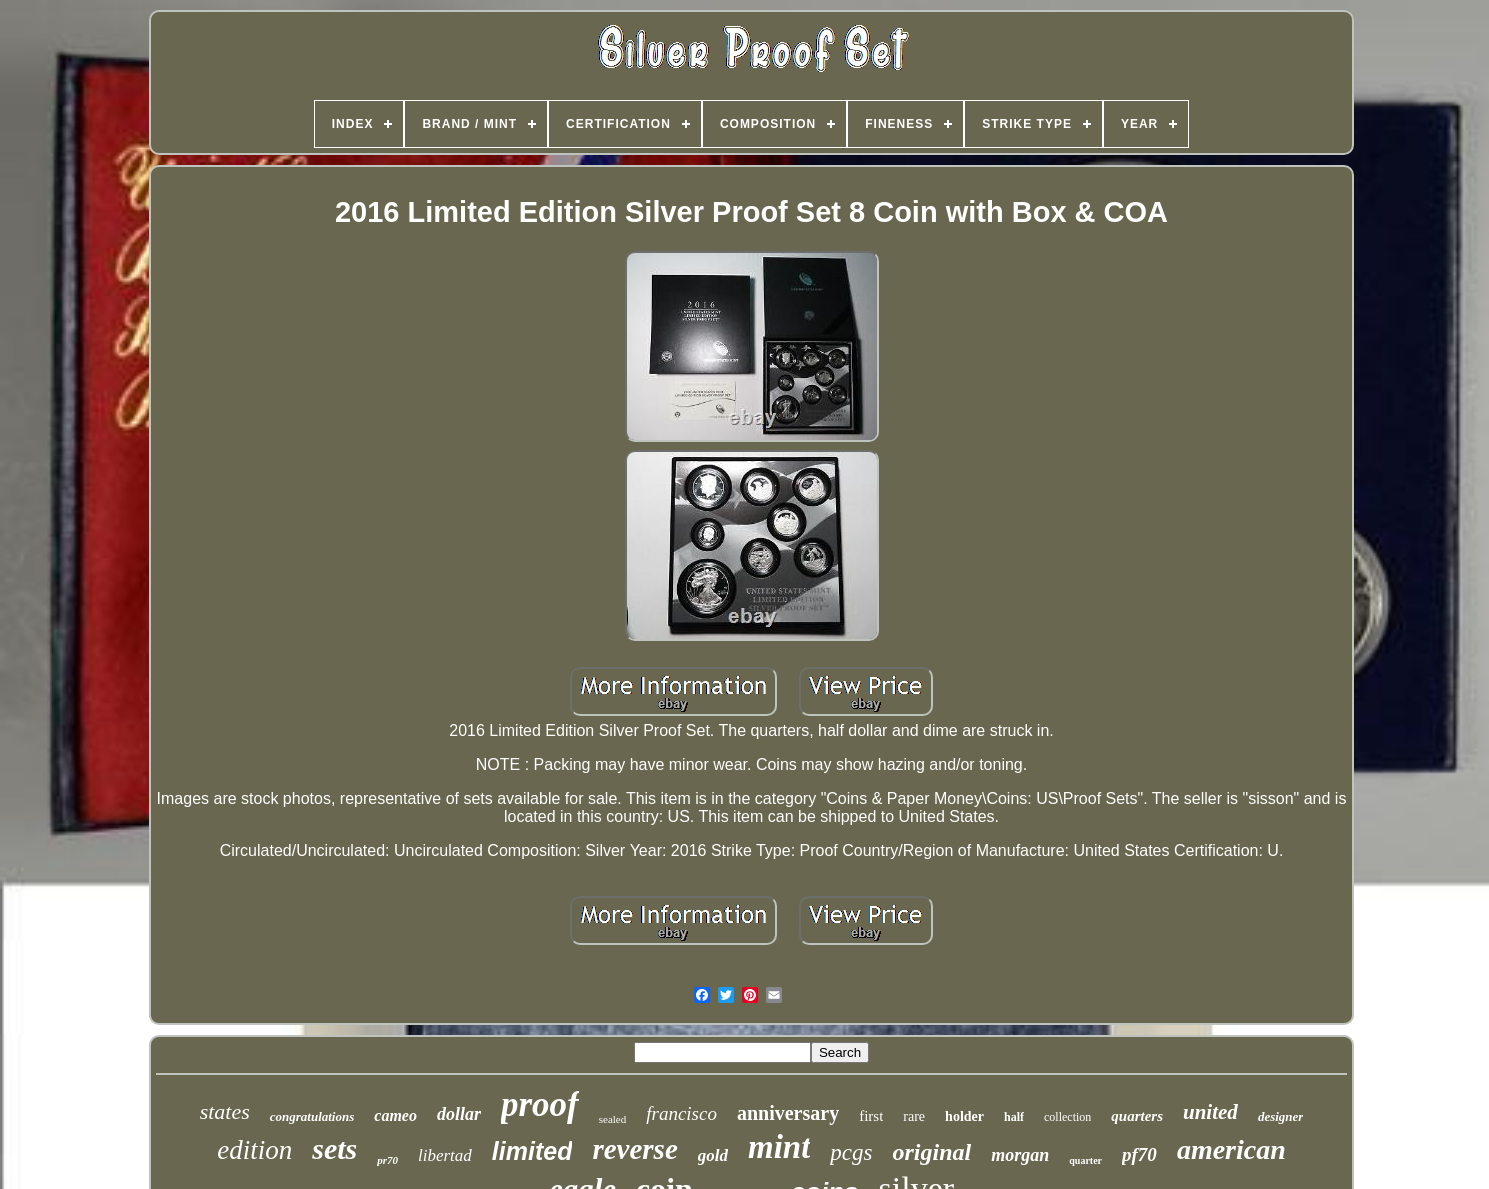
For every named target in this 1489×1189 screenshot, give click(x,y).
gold (713, 1155)
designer (1281, 1116)
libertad (445, 1155)
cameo (395, 1115)
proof (540, 1104)
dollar (459, 1114)
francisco (681, 1113)
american (1231, 1149)
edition (254, 1150)
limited (532, 1151)
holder (964, 1116)
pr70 (387, 1160)
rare (914, 1116)
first (871, 1116)
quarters (1137, 1116)
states (225, 1111)
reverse (634, 1149)
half (1014, 1117)
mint (779, 1147)
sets (334, 1148)
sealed (612, 1119)
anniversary (788, 1113)
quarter (1085, 1160)
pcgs (851, 1152)
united (1210, 1112)
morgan (1020, 1155)
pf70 (1139, 1154)
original (932, 1152)
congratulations (312, 1116)
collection (1067, 1117)
